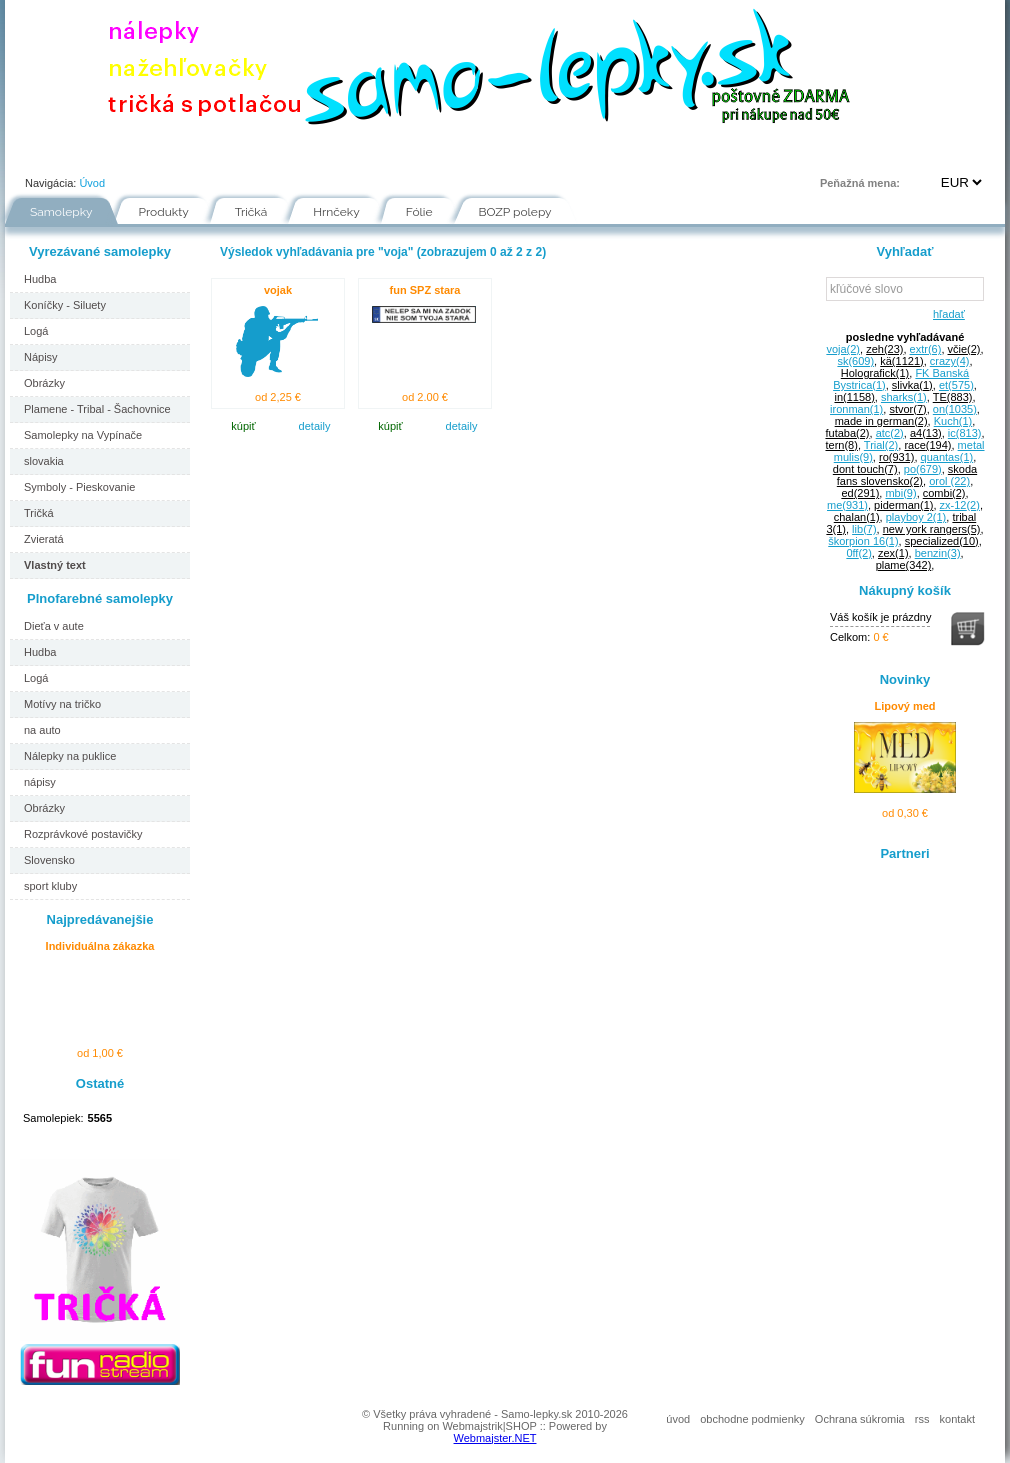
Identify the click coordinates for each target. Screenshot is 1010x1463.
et (956, 385)
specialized (942, 541)
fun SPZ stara (425, 290)
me (847, 505)
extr (926, 349)
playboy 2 (916, 517)
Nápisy (41, 357)
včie (964, 349)
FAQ (596, 154)
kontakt (957, 1419)
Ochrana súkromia (860, 1419)
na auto (42, 730)
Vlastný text (55, 565)
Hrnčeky (336, 212)
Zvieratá (44, 539)
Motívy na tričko (62, 704)
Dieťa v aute (54, 626)
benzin (938, 553)
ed (860, 493)
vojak (278, 290)
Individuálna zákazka (100, 946)
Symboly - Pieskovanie (79, 487)
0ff (858, 553)
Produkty (164, 212)
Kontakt (676, 154)
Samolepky (61, 212)
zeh (884, 349)
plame (904, 565)
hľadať (945, 314)
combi (944, 493)
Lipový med (904, 706)
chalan (857, 517)
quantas (947, 457)
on (955, 409)
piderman (903, 505)
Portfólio (125, 154)
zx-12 (960, 505)
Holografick (875, 373)
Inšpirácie (511, 154)
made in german (881, 421)
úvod (678, 1419)
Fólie (425, 154)
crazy (950, 361)
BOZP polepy (515, 212)
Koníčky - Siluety (65, 305)
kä (901, 361)
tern (841, 445)
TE (953, 397)
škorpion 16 (863, 541)
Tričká (251, 212)
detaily (315, 426)
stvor (907, 409)
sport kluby (50, 886)
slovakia (44, 461)
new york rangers (932, 529)
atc (890, 433)
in (854, 397)
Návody (344, 154)
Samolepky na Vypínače (83, 435)
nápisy (40, 782)
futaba (847, 433)
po (923, 469)
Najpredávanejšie (100, 919)
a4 (926, 433)
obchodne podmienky (752, 1419)
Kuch (953, 421)
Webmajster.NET (495, 1438)
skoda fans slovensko (907, 475)
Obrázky (44, 383)
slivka (912, 385)
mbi (900, 493)
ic (965, 433)
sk (855, 361)
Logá (36, 331)
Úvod (41, 154)
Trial (881, 445)
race (927, 445)
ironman (856, 409)
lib (864, 529)
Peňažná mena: (860, 183)
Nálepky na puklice (70, 756)
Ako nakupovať (236, 154)
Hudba (40, 279)
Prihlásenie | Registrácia (923, 154)
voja (843, 349)
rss (922, 1419)
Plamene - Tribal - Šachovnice (97, 409)
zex (893, 553)
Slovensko (49, 860)
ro (896, 457)
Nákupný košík (905, 590)
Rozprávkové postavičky (83, 834)
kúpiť (243, 426)
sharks (904, 397)
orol (949, 481)
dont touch (865, 469)
